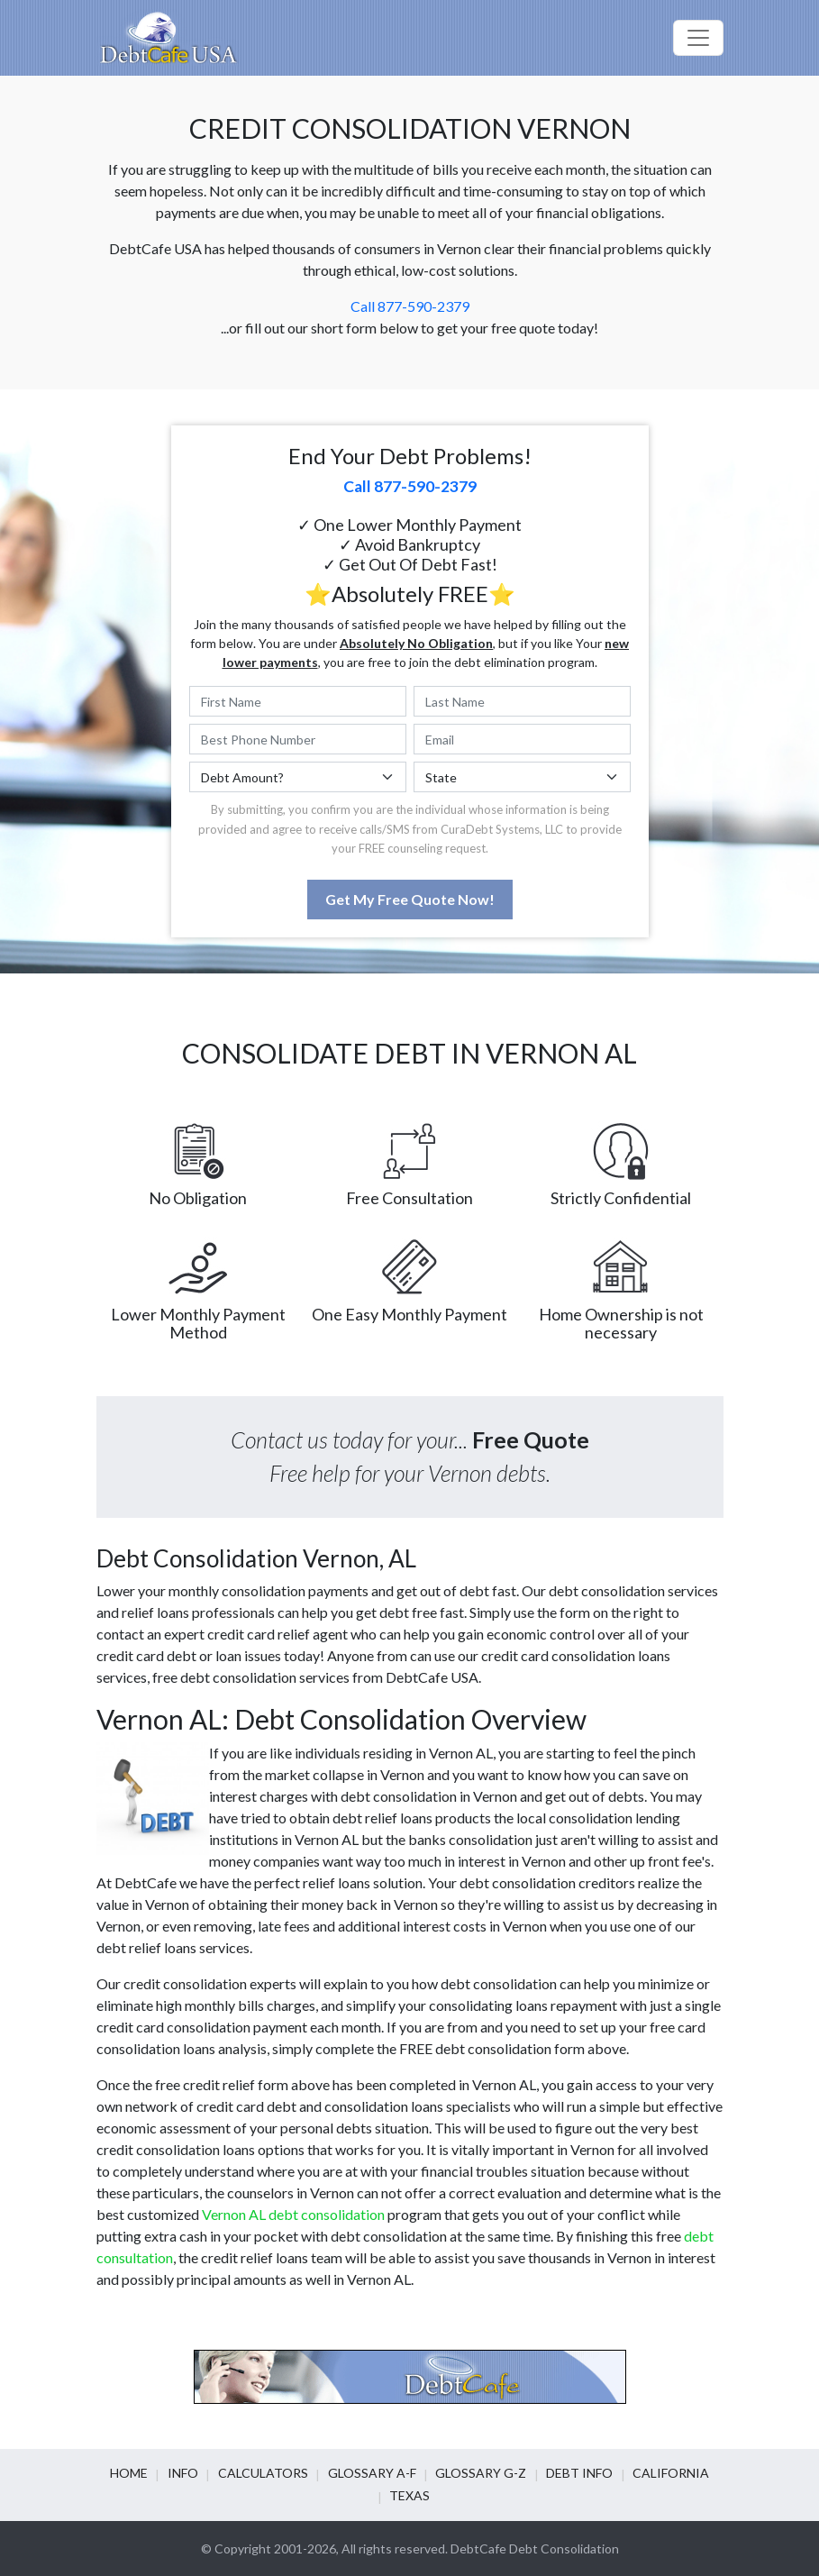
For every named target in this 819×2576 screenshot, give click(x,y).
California (658, 2472)
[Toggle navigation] (698, 38)
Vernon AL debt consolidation (293, 2214)
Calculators (268, 2472)
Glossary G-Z (477, 2472)
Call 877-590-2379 (409, 306)
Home (142, 2472)
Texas (409, 2495)
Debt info (571, 2472)
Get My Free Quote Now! (410, 899)
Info (192, 2472)
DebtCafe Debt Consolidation (534, 2548)
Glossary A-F (372, 2472)
